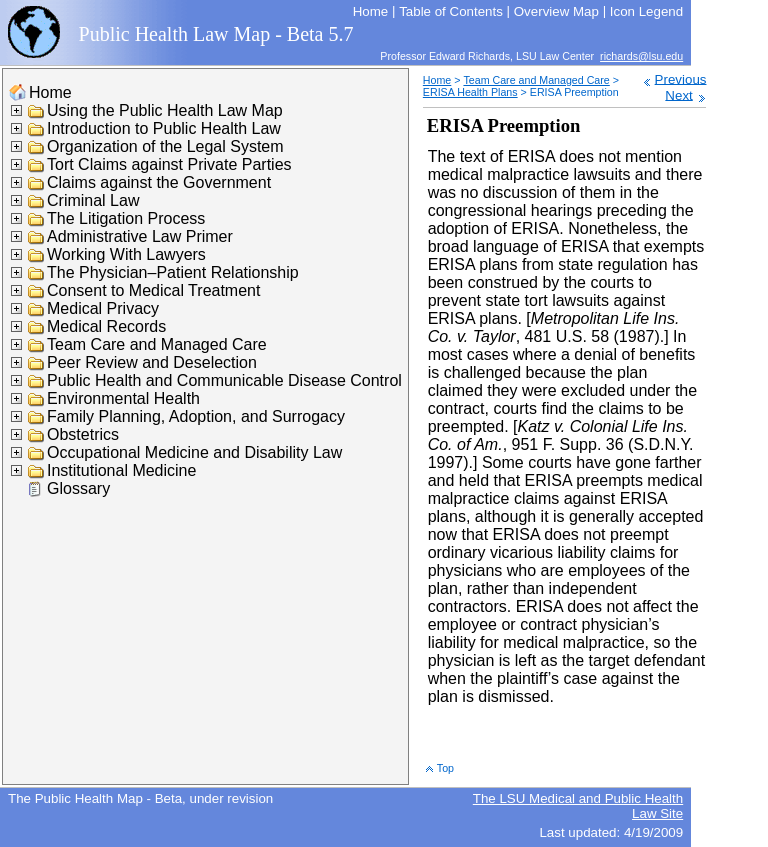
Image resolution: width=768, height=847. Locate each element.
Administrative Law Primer (140, 236)
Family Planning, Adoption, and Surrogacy (196, 416)
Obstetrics (83, 434)
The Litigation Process (126, 218)
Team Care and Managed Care (157, 344)
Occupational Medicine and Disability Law (194, 452)
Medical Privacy (103, 308)
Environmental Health (123, 398)
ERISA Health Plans (470, 92)
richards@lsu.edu (641, 56)
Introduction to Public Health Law (164, 128)
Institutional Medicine (121, 470)
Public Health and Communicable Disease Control (224, 380)
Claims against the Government (159, 182)
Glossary (78, 488)
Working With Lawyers (126, 254)
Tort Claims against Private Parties (169, 164)
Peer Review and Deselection (152, 362)
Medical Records (106, 326)
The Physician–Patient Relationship (173, 272)
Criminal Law (93, 200)
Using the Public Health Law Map (165, 110)
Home (50, 92)
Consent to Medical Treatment (153, 290)
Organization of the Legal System (165, 146)
